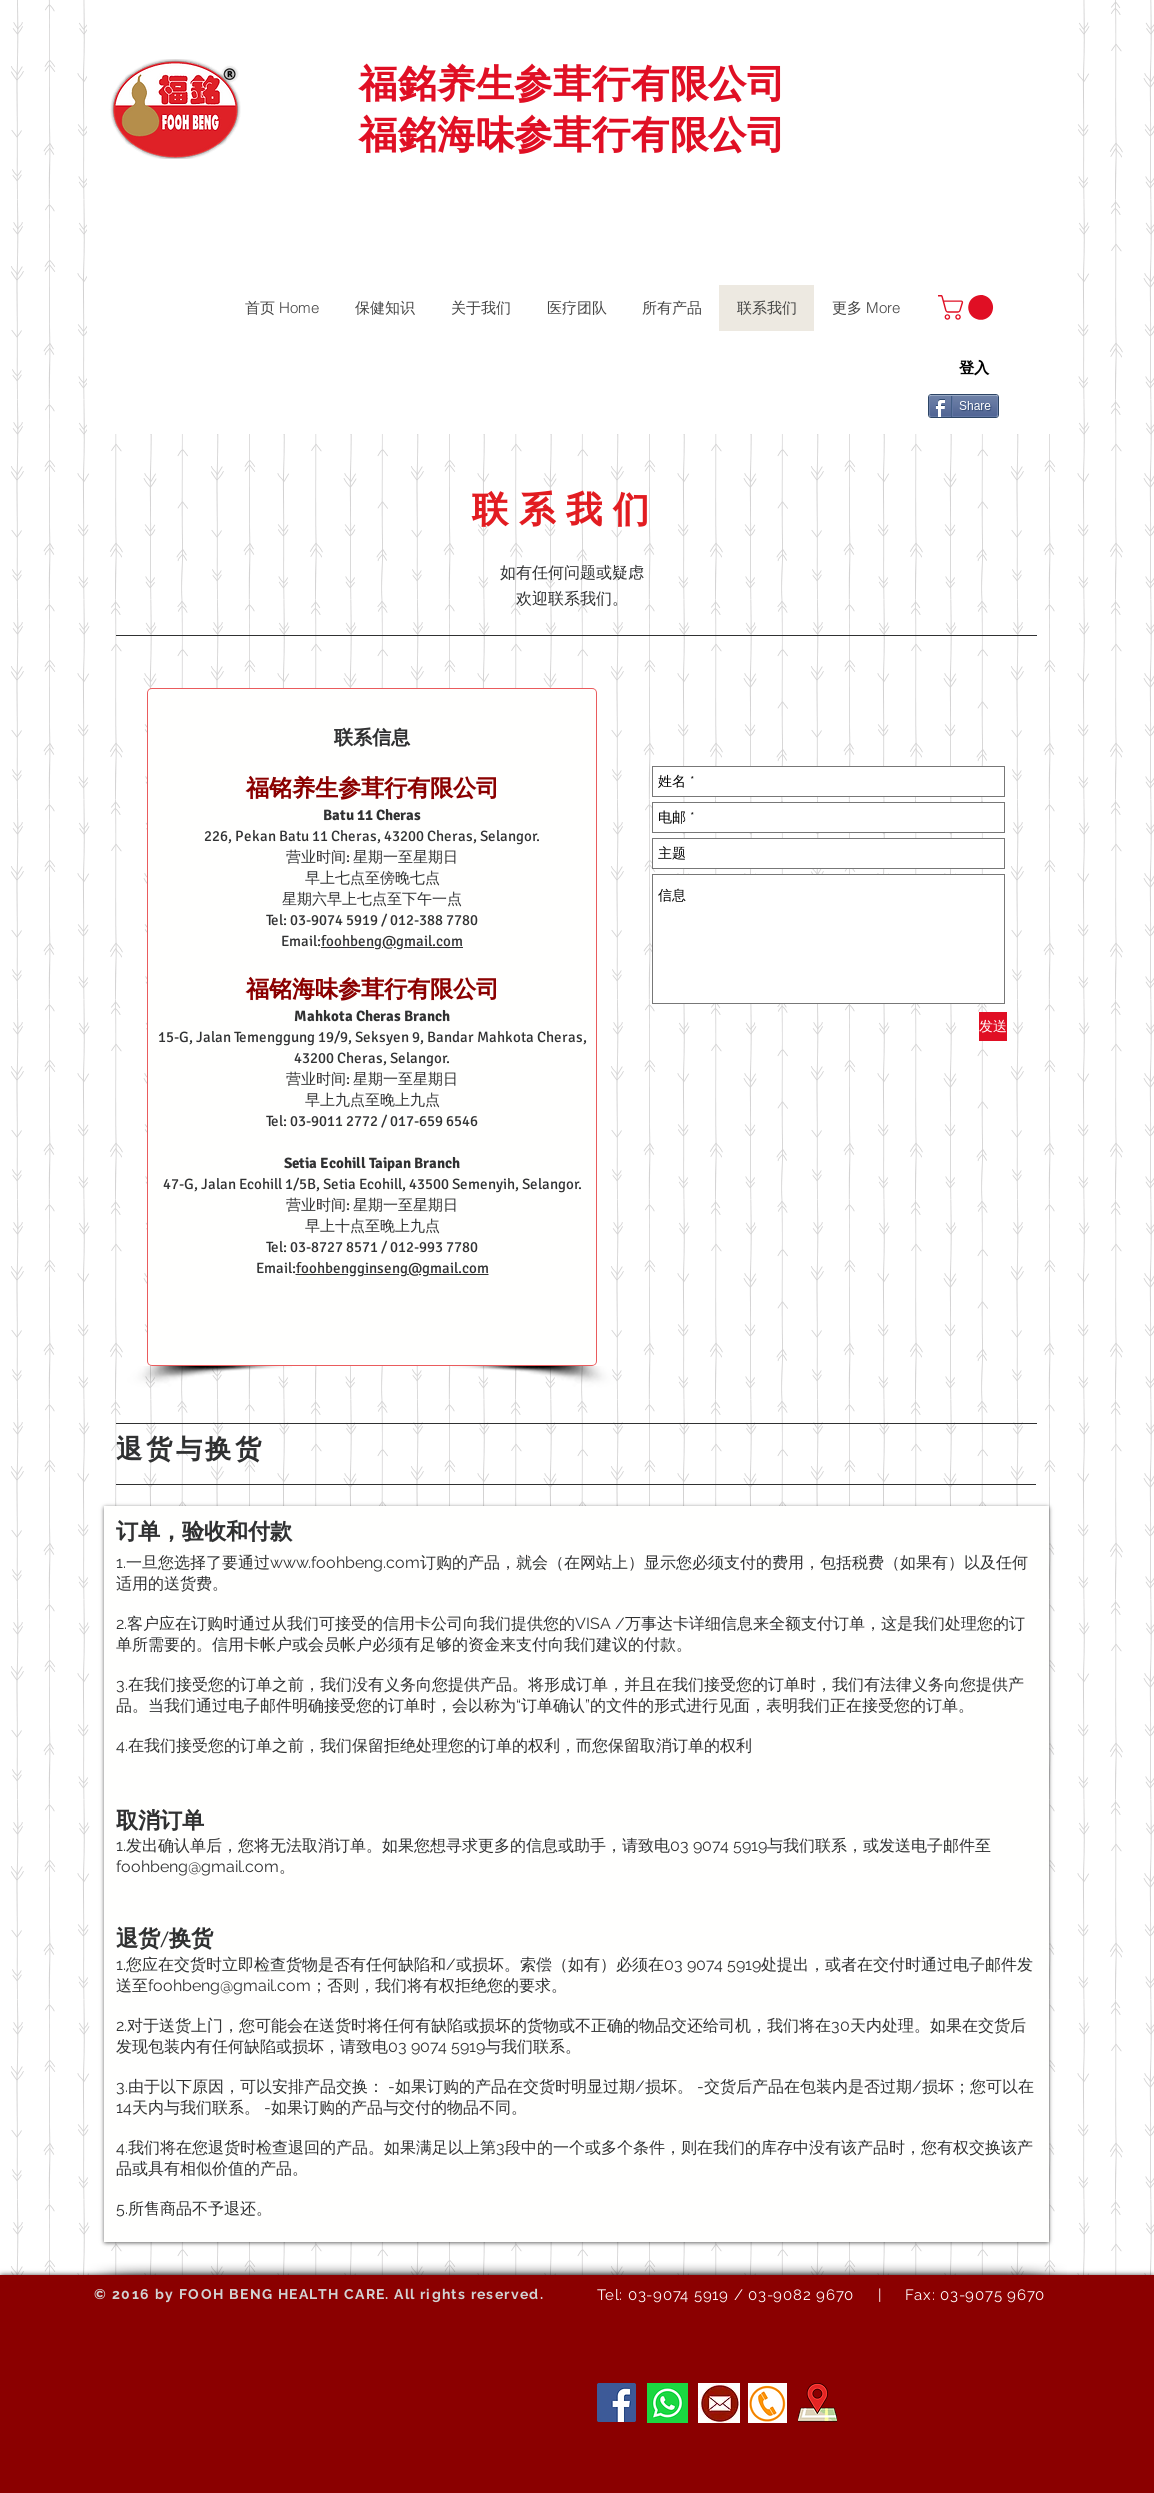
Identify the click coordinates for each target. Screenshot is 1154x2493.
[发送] (993, 1026)
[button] (968, 307)
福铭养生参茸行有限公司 (372, 788)
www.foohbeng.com (345, 1562)
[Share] (963, 406)
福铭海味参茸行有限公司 (372, 989)
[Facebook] (616, 2402)
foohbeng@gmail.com (392, 941)
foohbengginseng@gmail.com (392, 1268)
